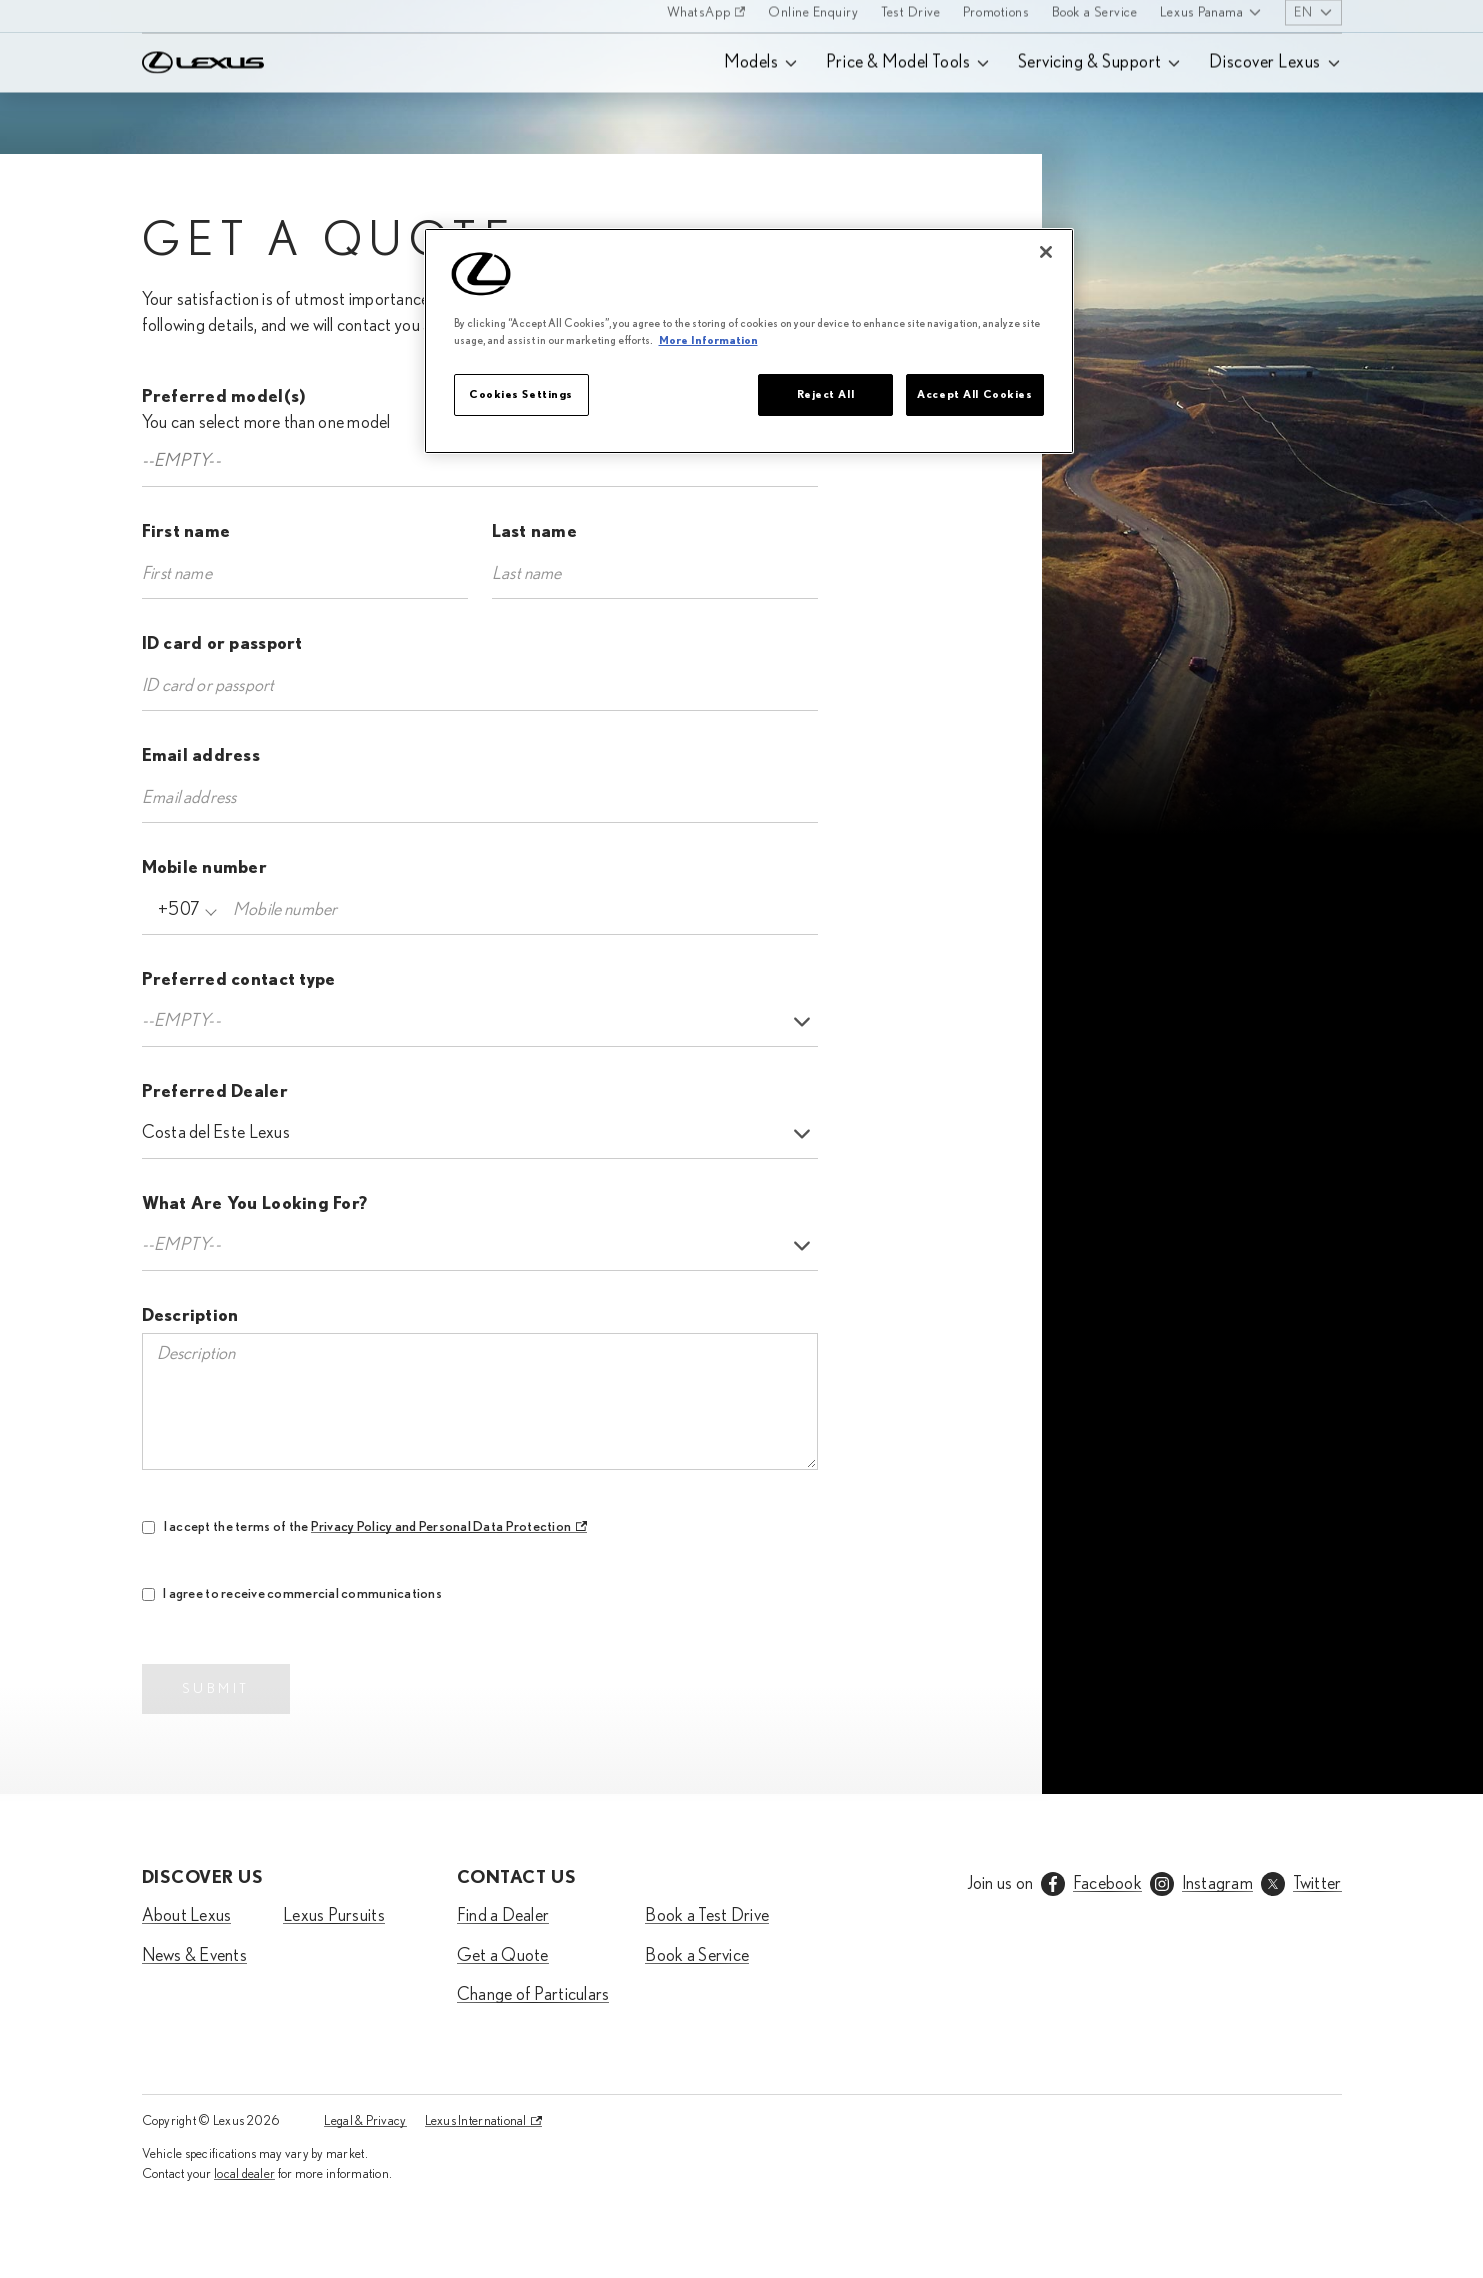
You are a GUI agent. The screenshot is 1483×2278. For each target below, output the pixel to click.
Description (190, 1316)
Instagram (1217, 1884)
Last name (534, 532)
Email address (201, 756)
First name (186, 532)
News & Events (195, 1956)
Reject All (826, 394)
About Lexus (187, 1916)
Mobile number (205, 868)
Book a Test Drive (707, 1916)
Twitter (1317, 1884)
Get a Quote (503, 1956)
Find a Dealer (503, 1916)
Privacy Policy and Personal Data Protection (440, 1526)
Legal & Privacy (365, 2121)
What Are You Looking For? (255, 1204)
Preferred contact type (239, 980)
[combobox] (480, 462)
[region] (749, 341)
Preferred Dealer (215, 1092)
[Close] (1046, 252)
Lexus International (476, 2121)
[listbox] (480, 1022)
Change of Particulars (533, 1995)
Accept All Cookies (974, 394)
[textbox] (197, 461)
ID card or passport (222, 644)
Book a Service (697, 1956)
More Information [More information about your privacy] (708, 340)
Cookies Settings (521, 394)
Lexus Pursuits (334, 1916)
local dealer (244, 2174)
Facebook (1107, 1884)
